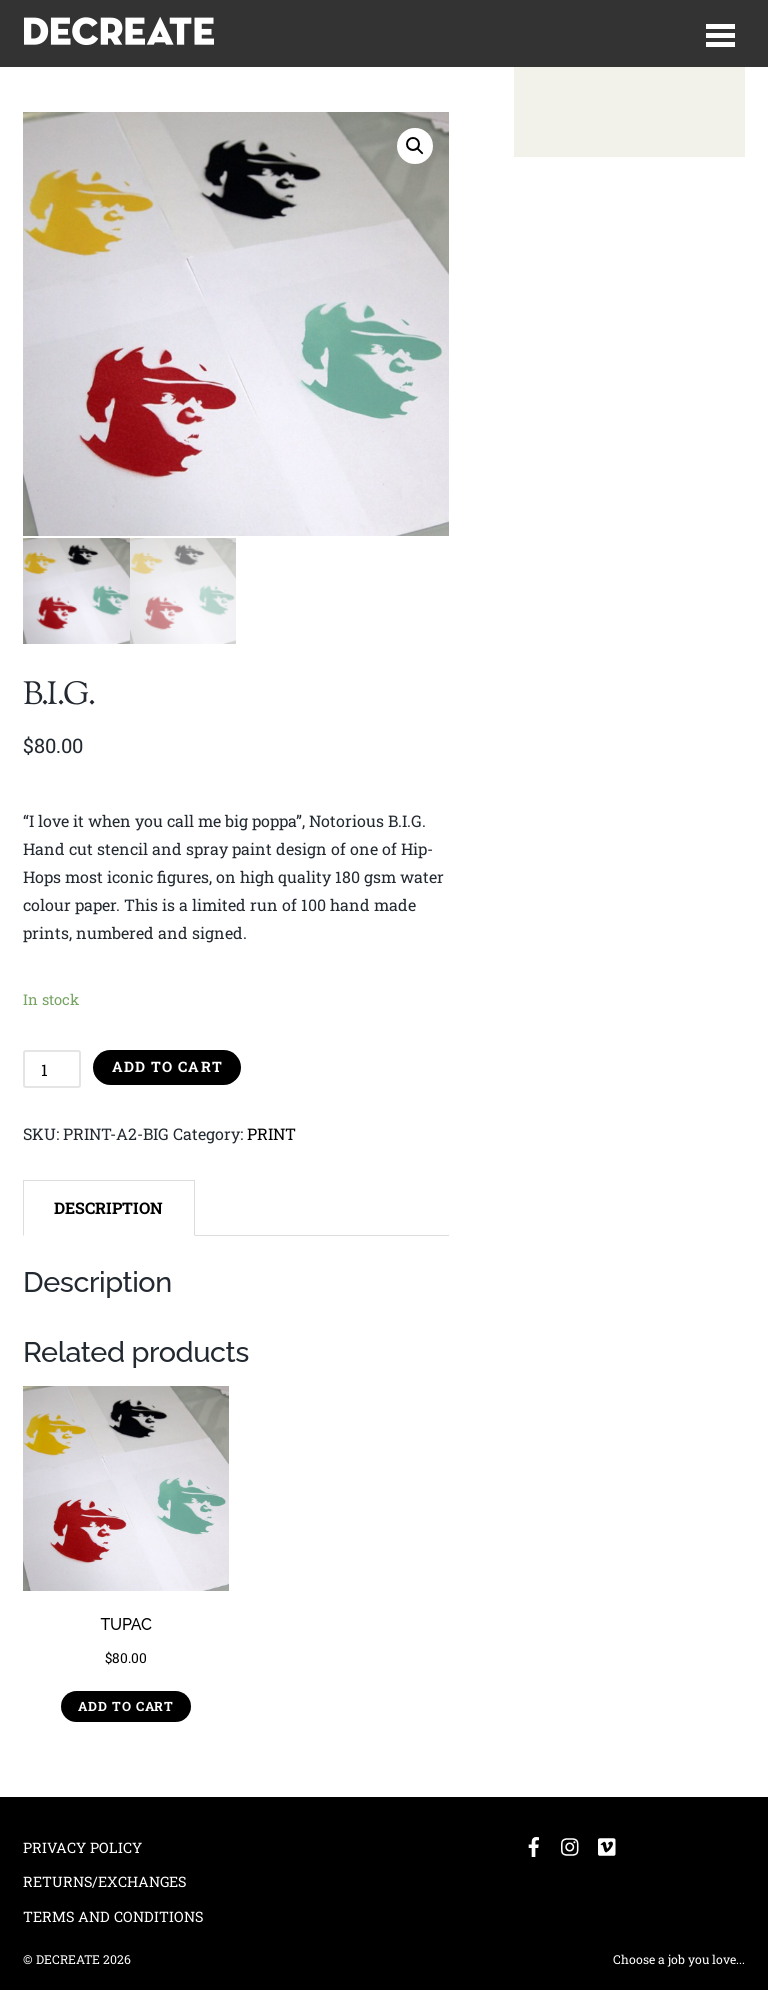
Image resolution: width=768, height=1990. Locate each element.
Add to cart (167, 1065)
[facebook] (534, 1841)
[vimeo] (608, 1841)
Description (108, 1205)
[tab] (109, 1207)
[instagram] (571, 1841)
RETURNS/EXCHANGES (104, 1880)
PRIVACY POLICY (82, 1845)
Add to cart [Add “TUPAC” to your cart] (126, 1705)
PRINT (271, 1132)
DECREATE (68, 1958)
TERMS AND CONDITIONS (113, 1915)
